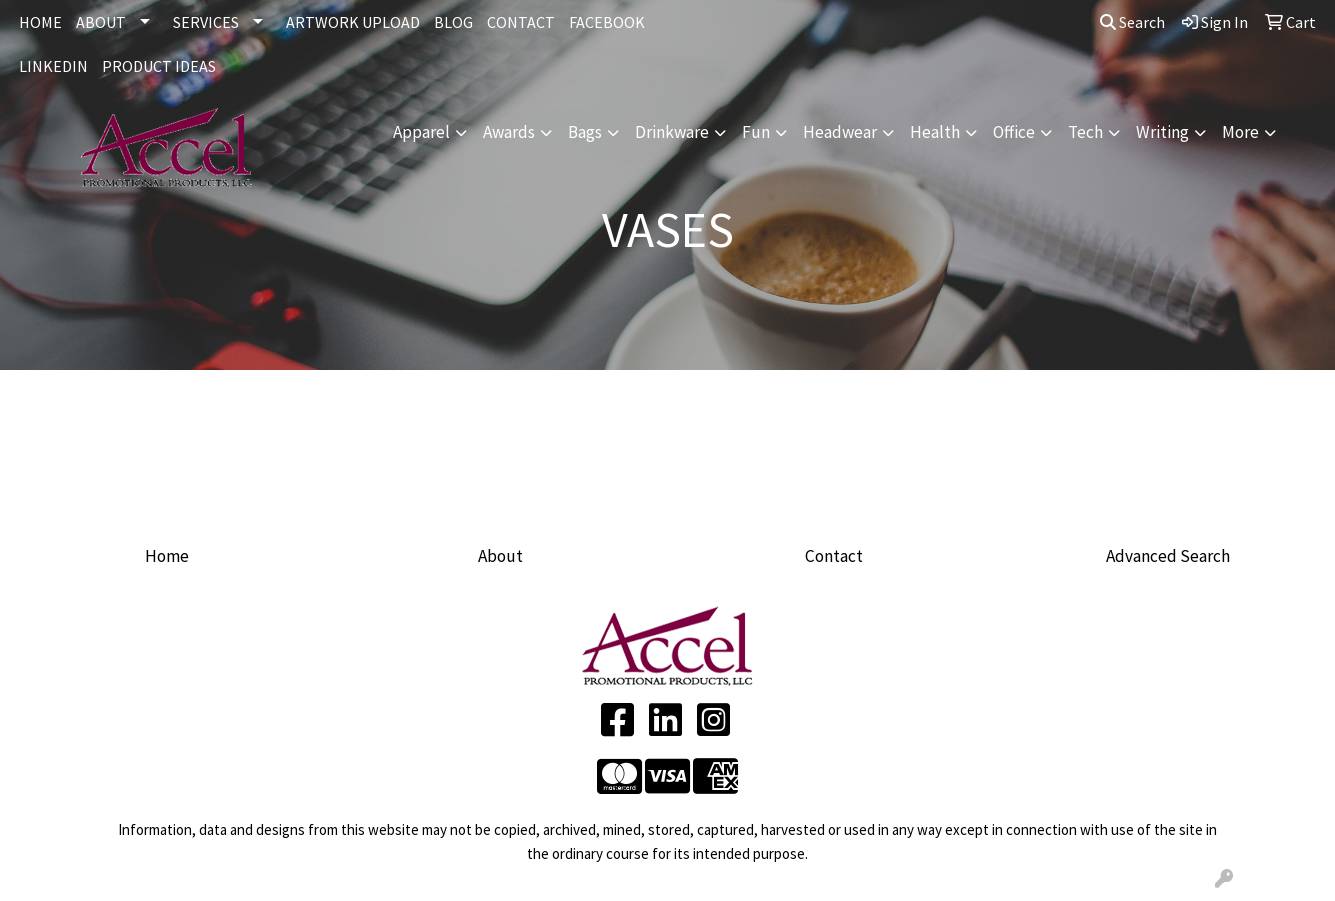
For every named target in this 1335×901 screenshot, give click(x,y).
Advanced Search (1168, 556)
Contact (834, 556)
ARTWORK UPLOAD (353, 22)
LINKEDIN (53, 66)
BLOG (453, 22)
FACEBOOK (607, 22)
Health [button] (935, 132)
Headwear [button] (840, 132)
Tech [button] (1085, 132)
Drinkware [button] (672, 132)
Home (167, 556)
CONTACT (521, 22)
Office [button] (1014, 132)
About (500, 556)
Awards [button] (509, 132)
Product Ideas (159, 66)
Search (1132, 22)
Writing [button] (1162, 132)
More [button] (1240, 132)
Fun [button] (756, 132)
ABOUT (101, 22)
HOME (40, 22)
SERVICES (206, 22)
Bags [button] (585, 132)
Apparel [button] (421, 132)
